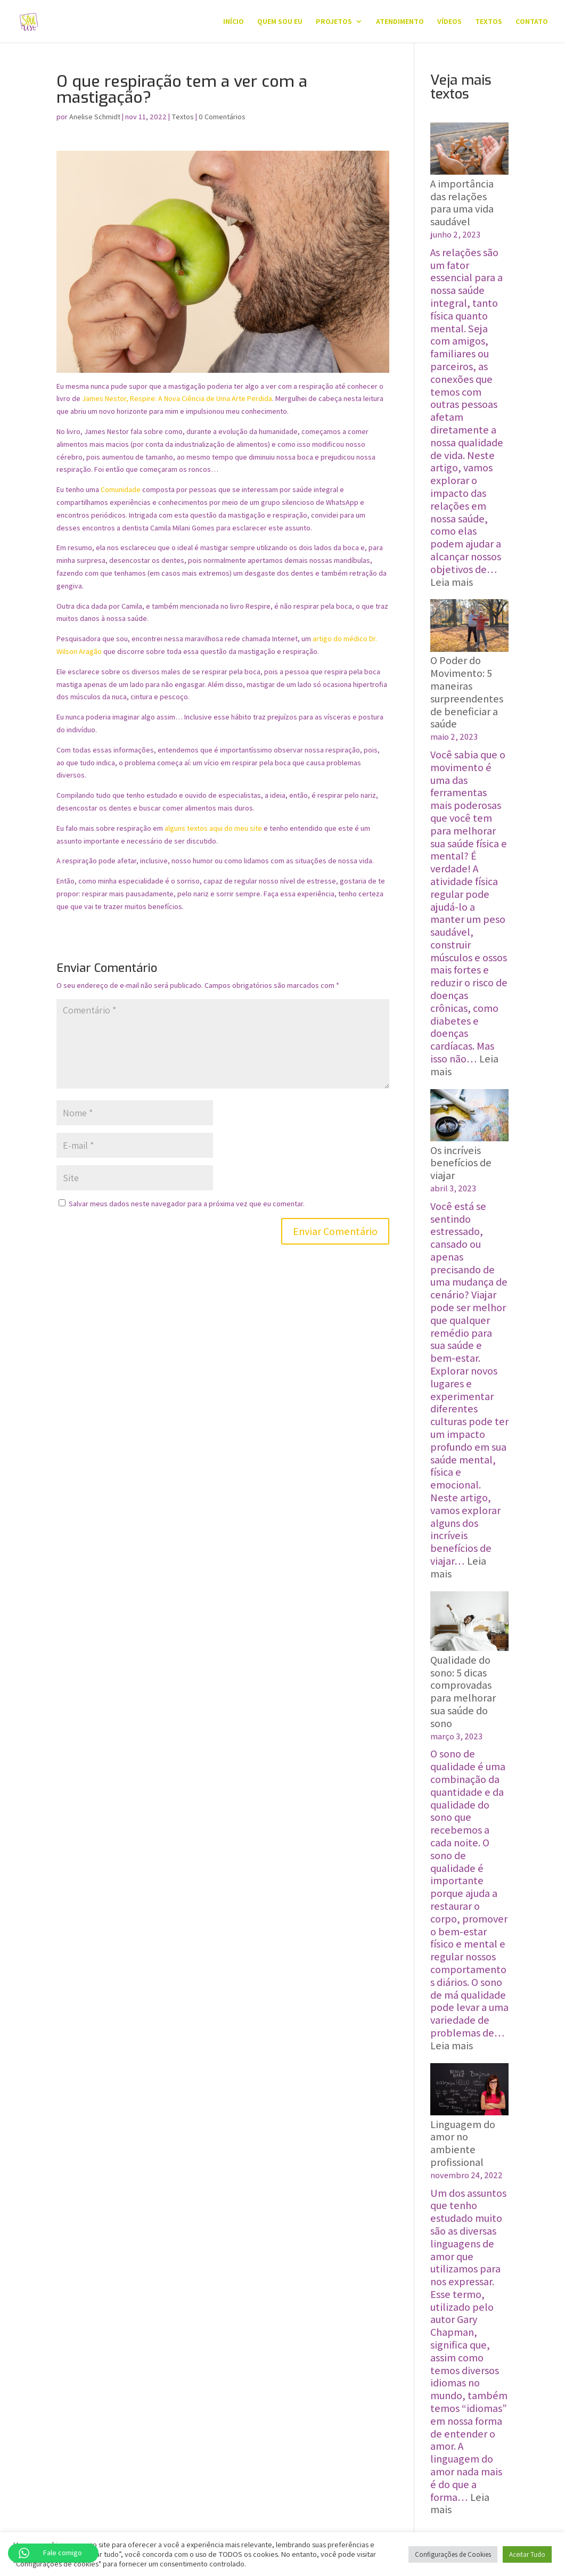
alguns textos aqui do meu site (214, 828)
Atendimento (400, 22)
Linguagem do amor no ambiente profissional (462, 2143)
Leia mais (451, 582)
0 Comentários (222, 116)
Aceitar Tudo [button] (527, 2554)
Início (233, 22)
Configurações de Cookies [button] (453, 2554)
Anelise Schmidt (94, 116)
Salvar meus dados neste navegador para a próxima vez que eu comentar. (187, 1203)
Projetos (334, 22)
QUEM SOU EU (279, 22)
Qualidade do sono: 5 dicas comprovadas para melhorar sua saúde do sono (463, 1691)
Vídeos (449, 22)
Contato (531, 22)
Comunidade (121, 489)
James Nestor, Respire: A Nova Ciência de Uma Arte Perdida (177, 398)
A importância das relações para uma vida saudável (462, 202)
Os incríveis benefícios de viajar (461, 1163)
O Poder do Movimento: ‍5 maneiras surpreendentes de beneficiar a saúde (466, 692)
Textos (488, 22)
